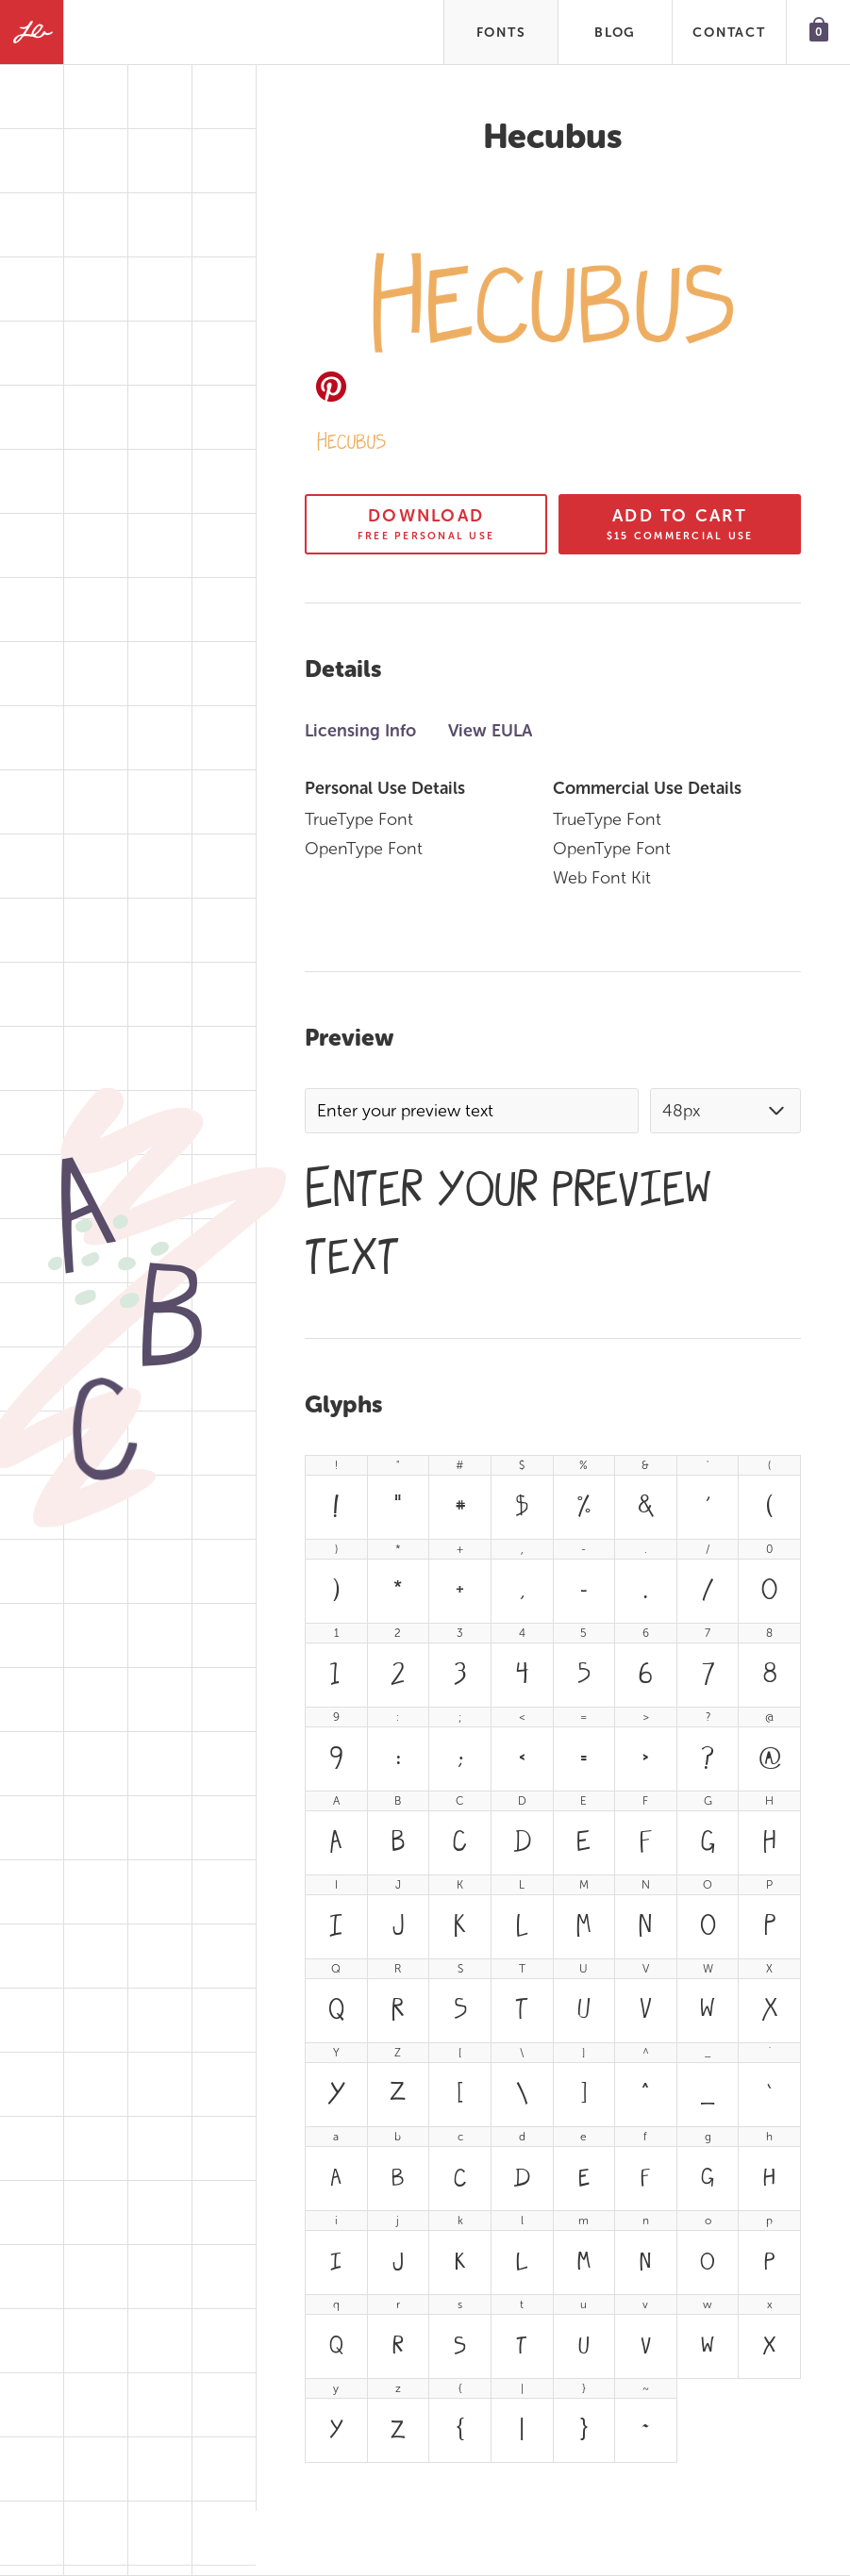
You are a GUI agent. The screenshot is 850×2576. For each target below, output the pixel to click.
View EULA (490, 730)
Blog (615, 33)
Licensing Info (360, 730)
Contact (728, 33)
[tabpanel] (553, 1959)
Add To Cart (680, 524)
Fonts (501, 33)
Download (426, 524)
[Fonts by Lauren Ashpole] (32, 32)
